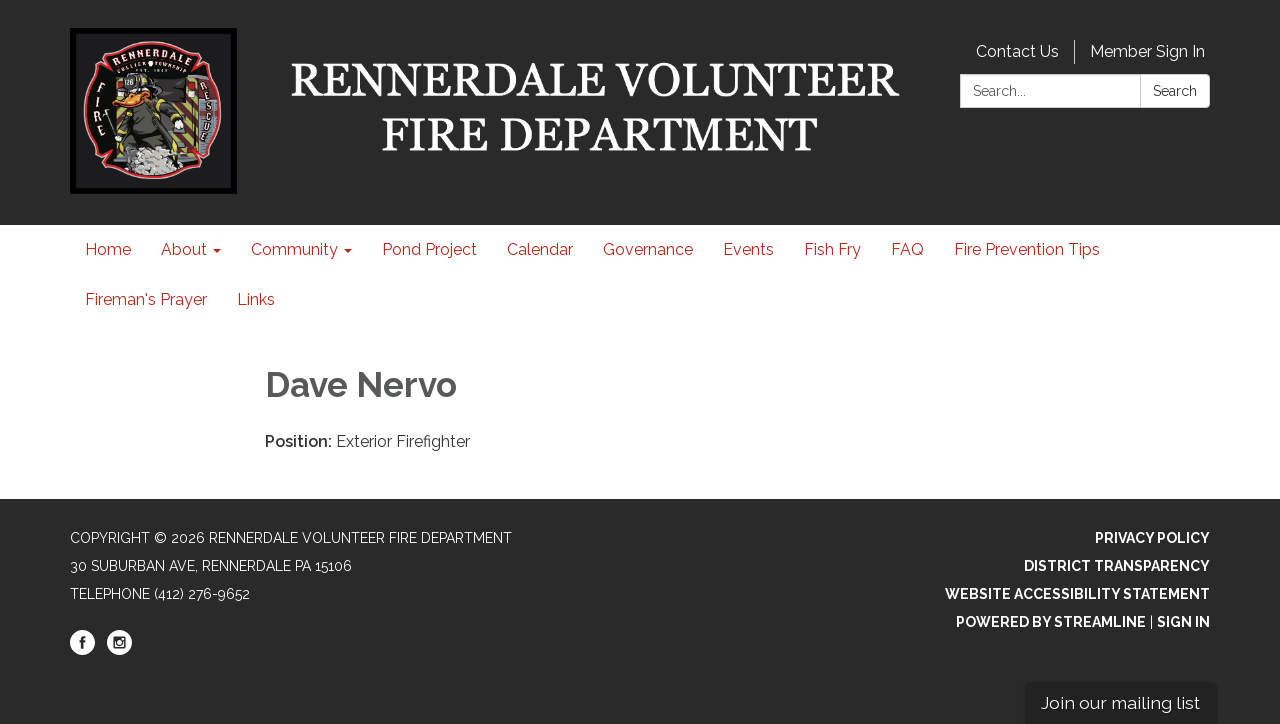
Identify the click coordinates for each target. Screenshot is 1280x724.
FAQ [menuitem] (907, 249)
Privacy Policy (1152, 538)
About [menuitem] (184, 249)
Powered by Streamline (1051, 622)
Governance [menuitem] (648, 249)
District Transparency (1117, 566)
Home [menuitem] (108, 249)
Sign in (1183, 622)
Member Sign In (1147, 51)
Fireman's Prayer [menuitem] (146, 299)
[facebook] (82, 650)
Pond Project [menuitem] (429, 249)
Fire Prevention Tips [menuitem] (1027, 249)
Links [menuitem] (256, 299)
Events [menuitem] (748, 249)
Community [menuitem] (294, 249)
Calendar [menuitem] (540, 249)
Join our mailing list (1120, 702)
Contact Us (1017, 51)
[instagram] (119, 650)
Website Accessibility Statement (1077, 594)
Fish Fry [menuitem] (832, 249)
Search (1175, 91)
